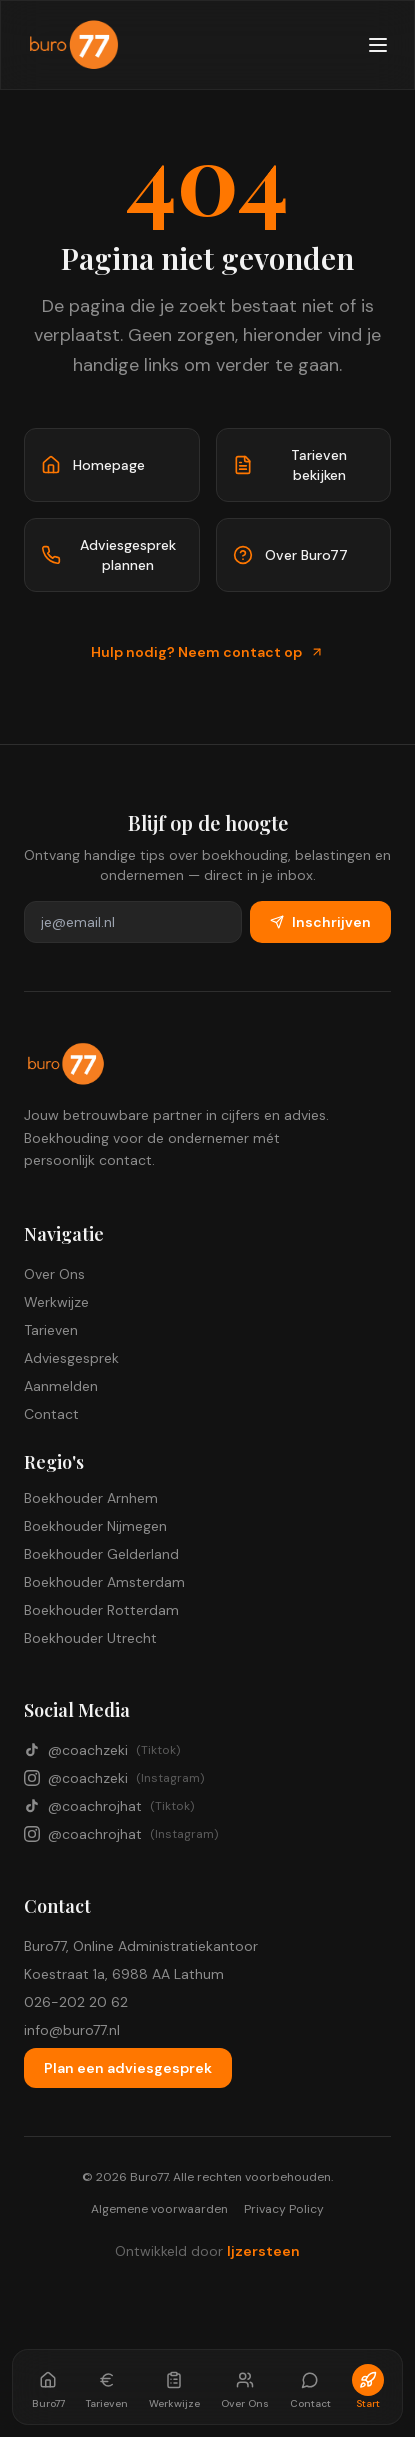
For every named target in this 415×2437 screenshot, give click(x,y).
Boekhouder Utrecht (90, 1638)
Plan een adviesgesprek (128, 2068)
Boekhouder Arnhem (91, 1498)
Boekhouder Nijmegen (95, 1526)
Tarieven (51, 1330)
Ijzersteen (263, 2251)
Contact (51, 1414)
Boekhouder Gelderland (101, 1554)
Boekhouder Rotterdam (101, 1610)
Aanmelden (61, 1386)
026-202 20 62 (76, 2002)
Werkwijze (56, 1302)
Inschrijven (320, 922)
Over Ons (54, 1274)
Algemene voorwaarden (159, 2209)
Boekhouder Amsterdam (104, 1582)
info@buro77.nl (72, 2030)
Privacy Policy (284, 2209)
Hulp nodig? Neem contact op (207, 652)
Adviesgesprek (71, 1358)
